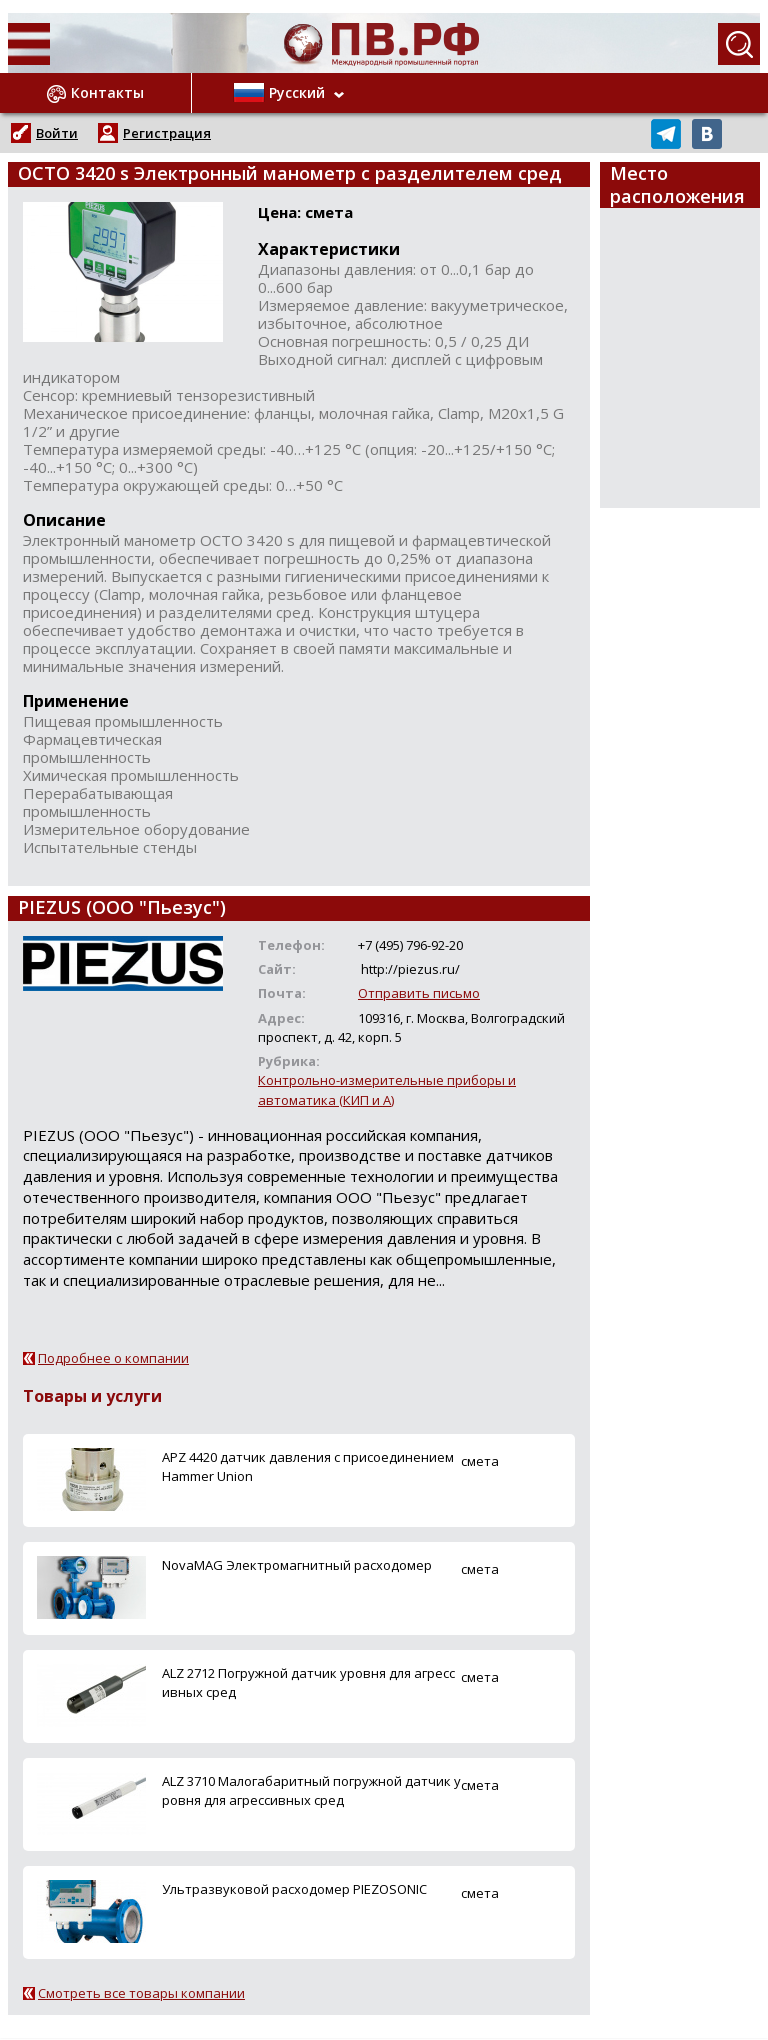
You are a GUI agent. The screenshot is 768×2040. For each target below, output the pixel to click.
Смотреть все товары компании (141, 1993)
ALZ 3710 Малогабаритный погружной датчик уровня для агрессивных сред (311, 1790)
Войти (57, 133)
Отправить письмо (419, 993)
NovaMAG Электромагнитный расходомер (297, 1565)
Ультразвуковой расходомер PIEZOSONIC (294, 1889)
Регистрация (167, 133)
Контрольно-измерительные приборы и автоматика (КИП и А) (387, 1089)
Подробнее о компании (113, 1358)
